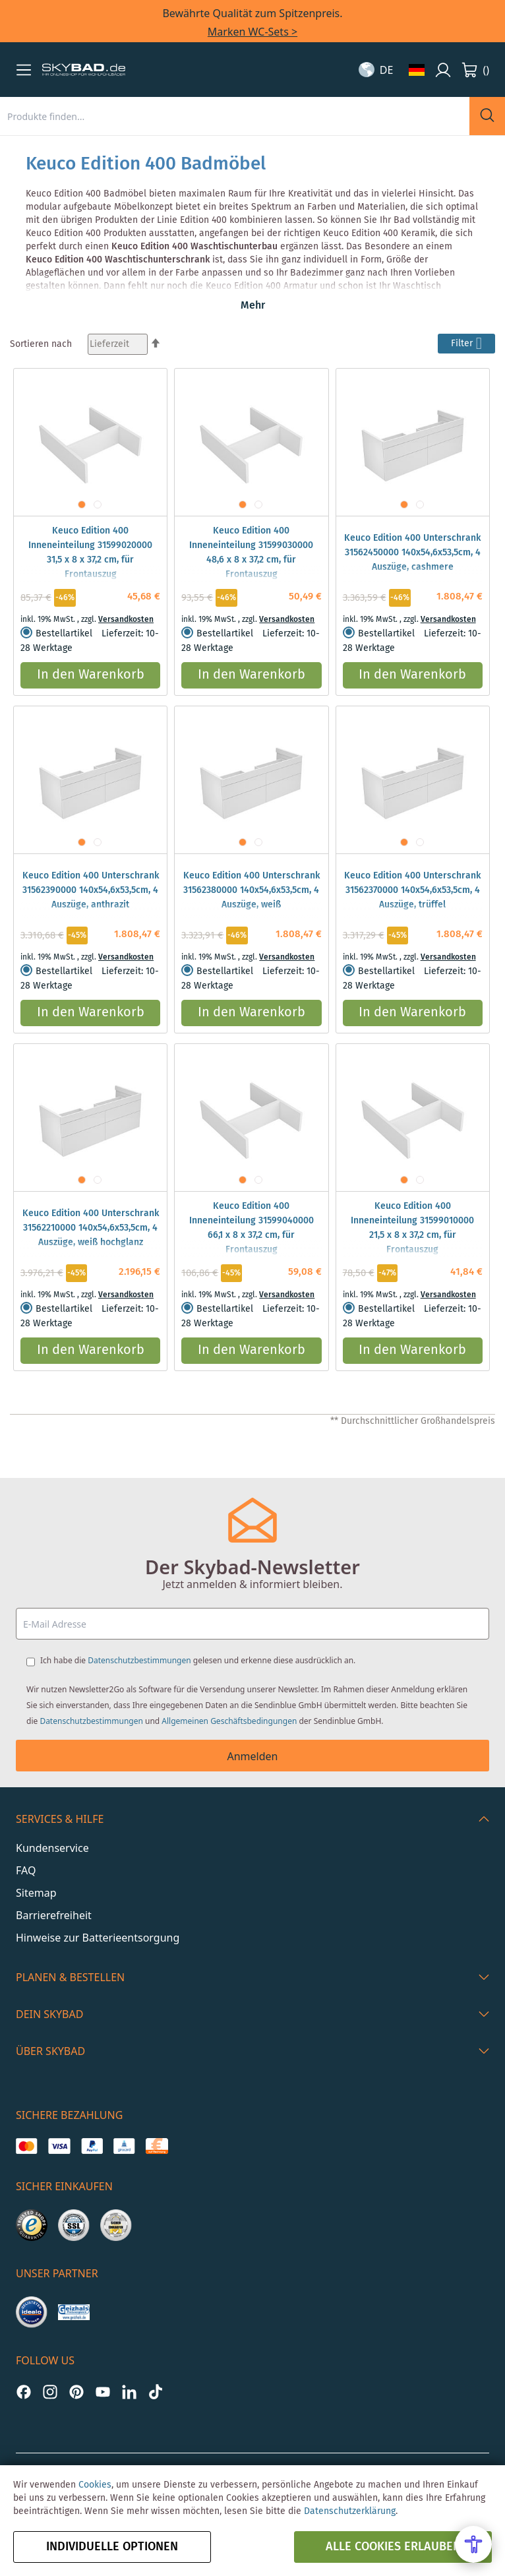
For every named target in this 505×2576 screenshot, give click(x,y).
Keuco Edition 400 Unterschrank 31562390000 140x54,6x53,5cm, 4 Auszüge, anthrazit (90, 890)
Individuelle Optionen (112, 2547)
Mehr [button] (253, 305)
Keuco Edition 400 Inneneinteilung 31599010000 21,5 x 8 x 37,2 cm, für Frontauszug (412, 1228)
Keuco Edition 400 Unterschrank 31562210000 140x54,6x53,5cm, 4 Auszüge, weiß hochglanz (90, 1228)
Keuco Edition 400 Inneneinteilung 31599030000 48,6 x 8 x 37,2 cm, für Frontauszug (251, 553)
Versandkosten (126, 619)
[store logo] (83, 70)
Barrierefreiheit (54, 1915)
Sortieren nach (41, 344)
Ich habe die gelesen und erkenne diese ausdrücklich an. (197, 1660)
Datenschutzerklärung (350, 2511)
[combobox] (234, 116)
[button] (24, 70)
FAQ (26, 1870)
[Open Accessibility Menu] (473, 2544)
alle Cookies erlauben (393, 2547)
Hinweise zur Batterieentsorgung (97, 1937)
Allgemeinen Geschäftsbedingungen (229, 1721)
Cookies (94, 2485)
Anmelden (252, 1756)
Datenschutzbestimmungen (139, 1660)
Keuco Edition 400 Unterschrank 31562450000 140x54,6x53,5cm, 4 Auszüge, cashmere (412, 552)
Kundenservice (52, 1848)
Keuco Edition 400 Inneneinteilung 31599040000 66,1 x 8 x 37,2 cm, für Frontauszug (251, 1228)
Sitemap (36, 1893)
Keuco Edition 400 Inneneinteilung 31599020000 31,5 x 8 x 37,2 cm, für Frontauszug (90, 553)
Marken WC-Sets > (252, 31)
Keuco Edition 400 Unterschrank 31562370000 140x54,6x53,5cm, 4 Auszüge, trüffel (412, 890)
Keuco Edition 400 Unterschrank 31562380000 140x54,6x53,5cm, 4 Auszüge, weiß (251, 890)
